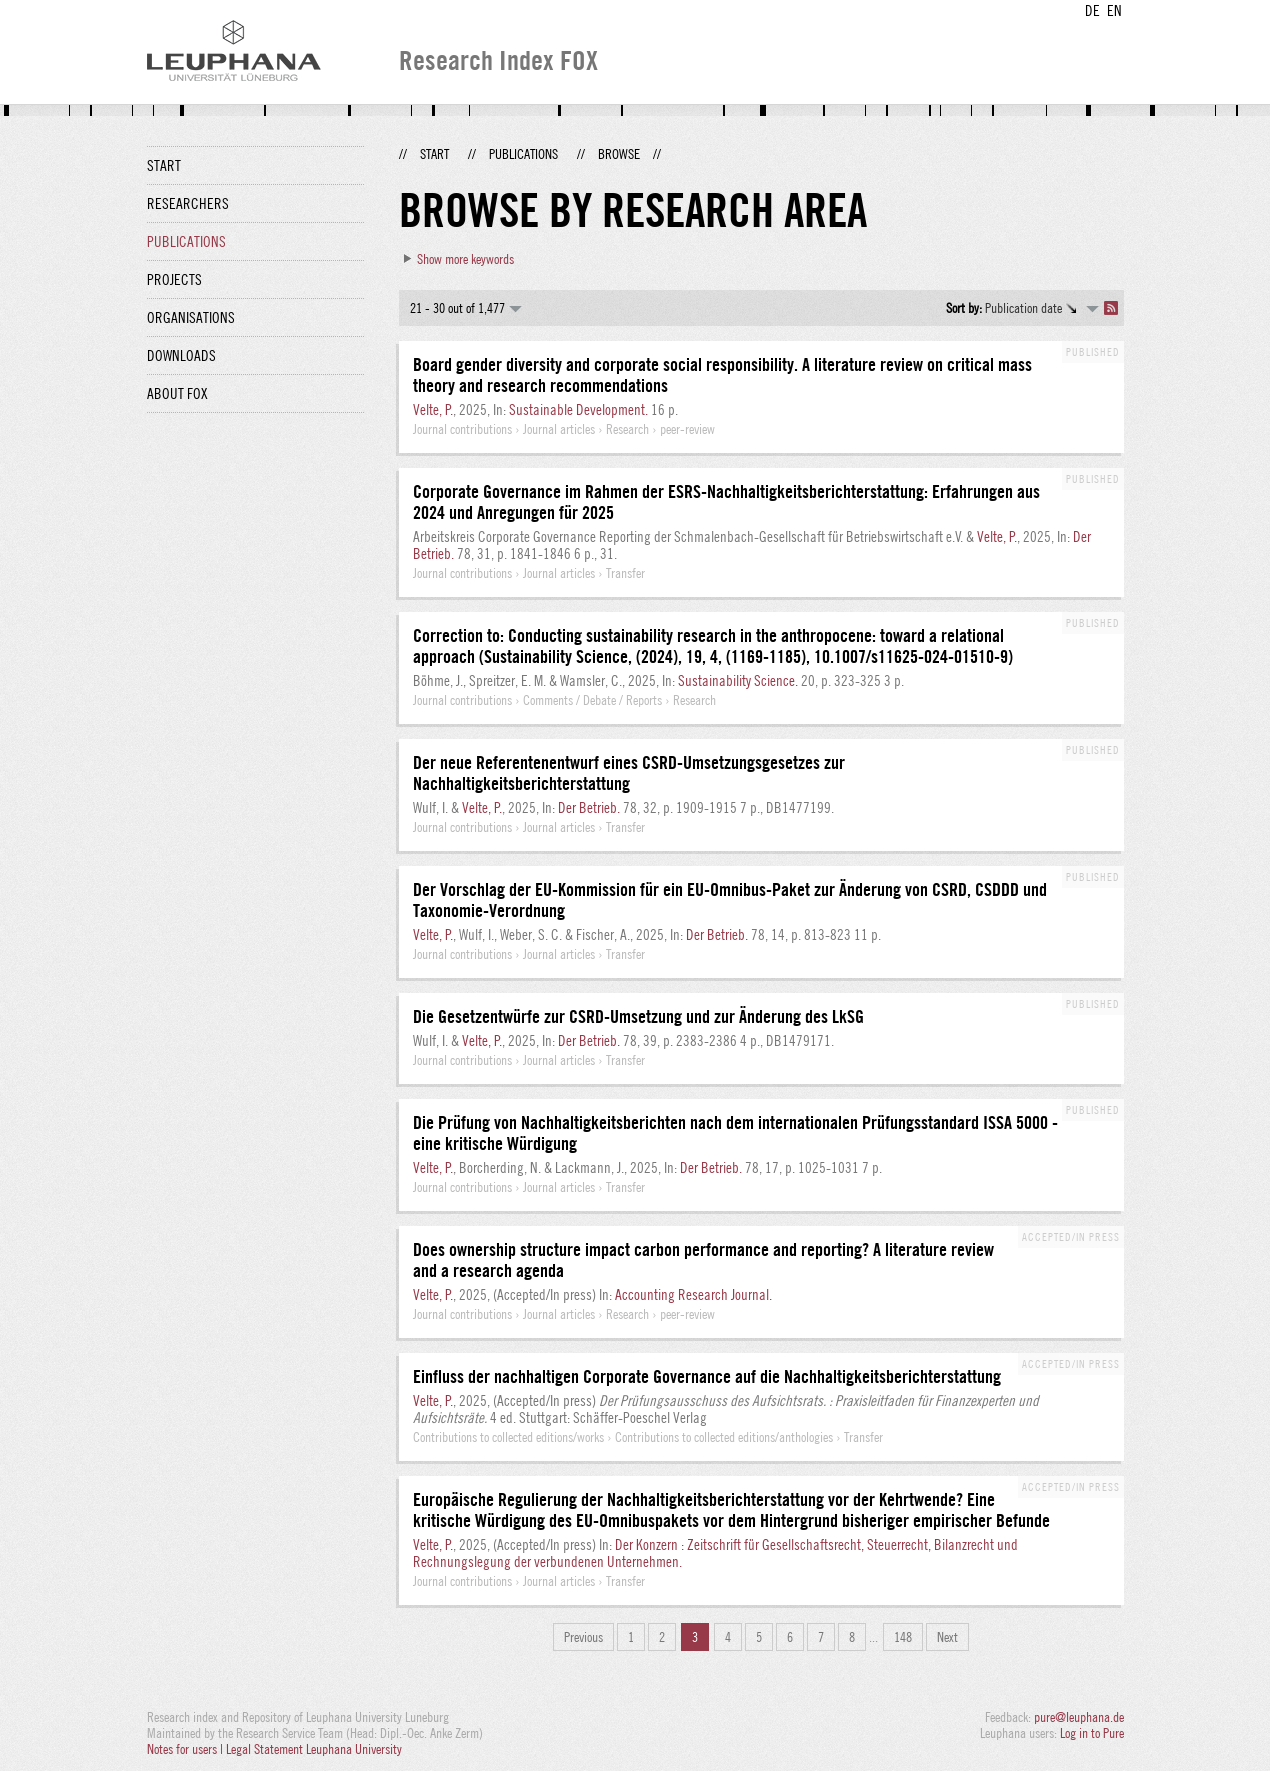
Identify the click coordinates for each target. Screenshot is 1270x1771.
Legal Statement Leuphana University (314, 1749)
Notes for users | (186, 1749)
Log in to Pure (1092, 1733)
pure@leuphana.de (1079, 1717)
